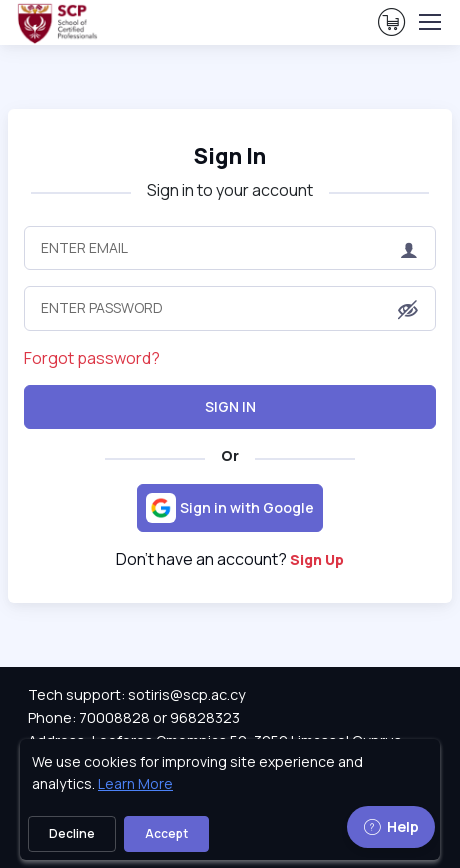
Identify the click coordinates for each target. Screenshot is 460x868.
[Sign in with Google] (230, 508)
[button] (408, 310)
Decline (72, 833)
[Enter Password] (230, 308)
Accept (166, 833)
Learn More (135, 783)
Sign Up (317, 559)
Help (391, 826)
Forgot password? (92, 358)
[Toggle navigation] (429, 22)
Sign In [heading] (230, 156)
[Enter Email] (230, 248)
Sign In (230, 406)
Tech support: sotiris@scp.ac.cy (137, 694)
